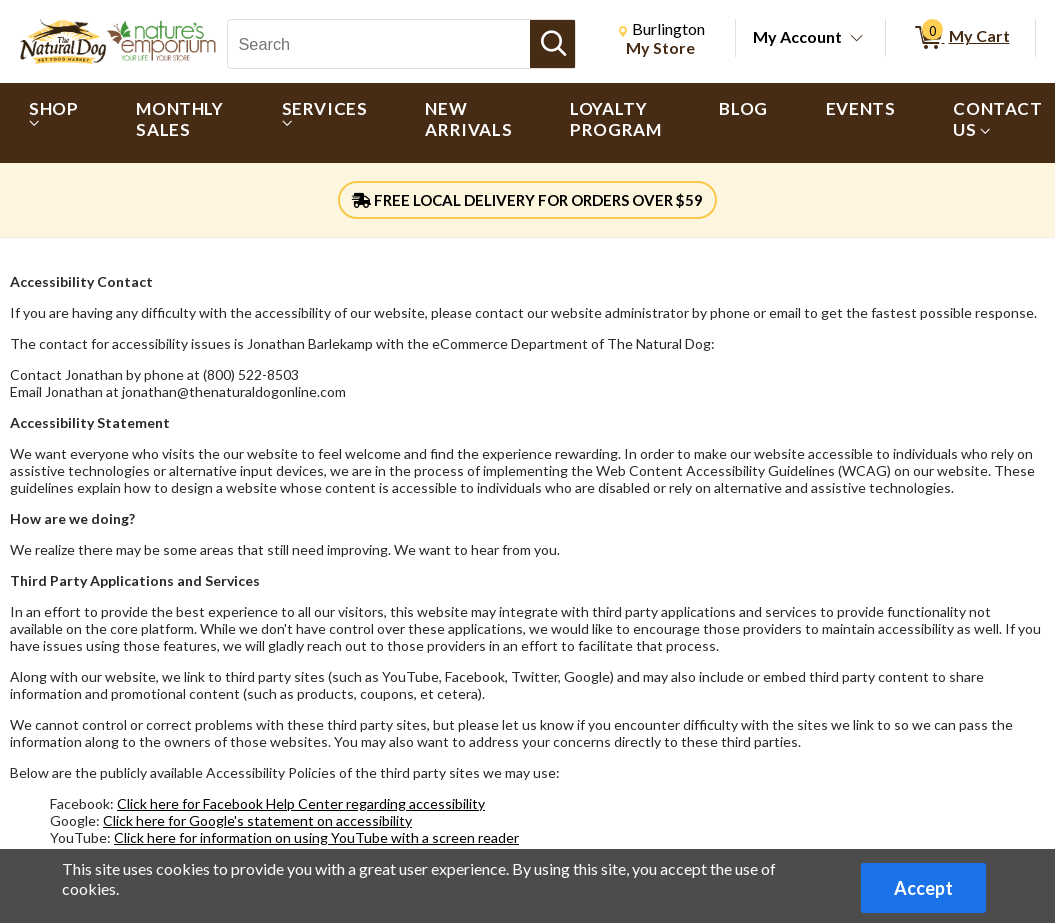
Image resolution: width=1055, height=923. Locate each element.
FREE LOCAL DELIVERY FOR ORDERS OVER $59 (527, 200)
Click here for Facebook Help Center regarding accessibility (301, 803)
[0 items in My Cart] (960, 38)
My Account (797, 36)
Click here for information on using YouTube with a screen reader (316, 837)
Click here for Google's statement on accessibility (257, 820)
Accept (923, 888)
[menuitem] (53, 123)
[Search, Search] (379, 44)
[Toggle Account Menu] (857, 39)
